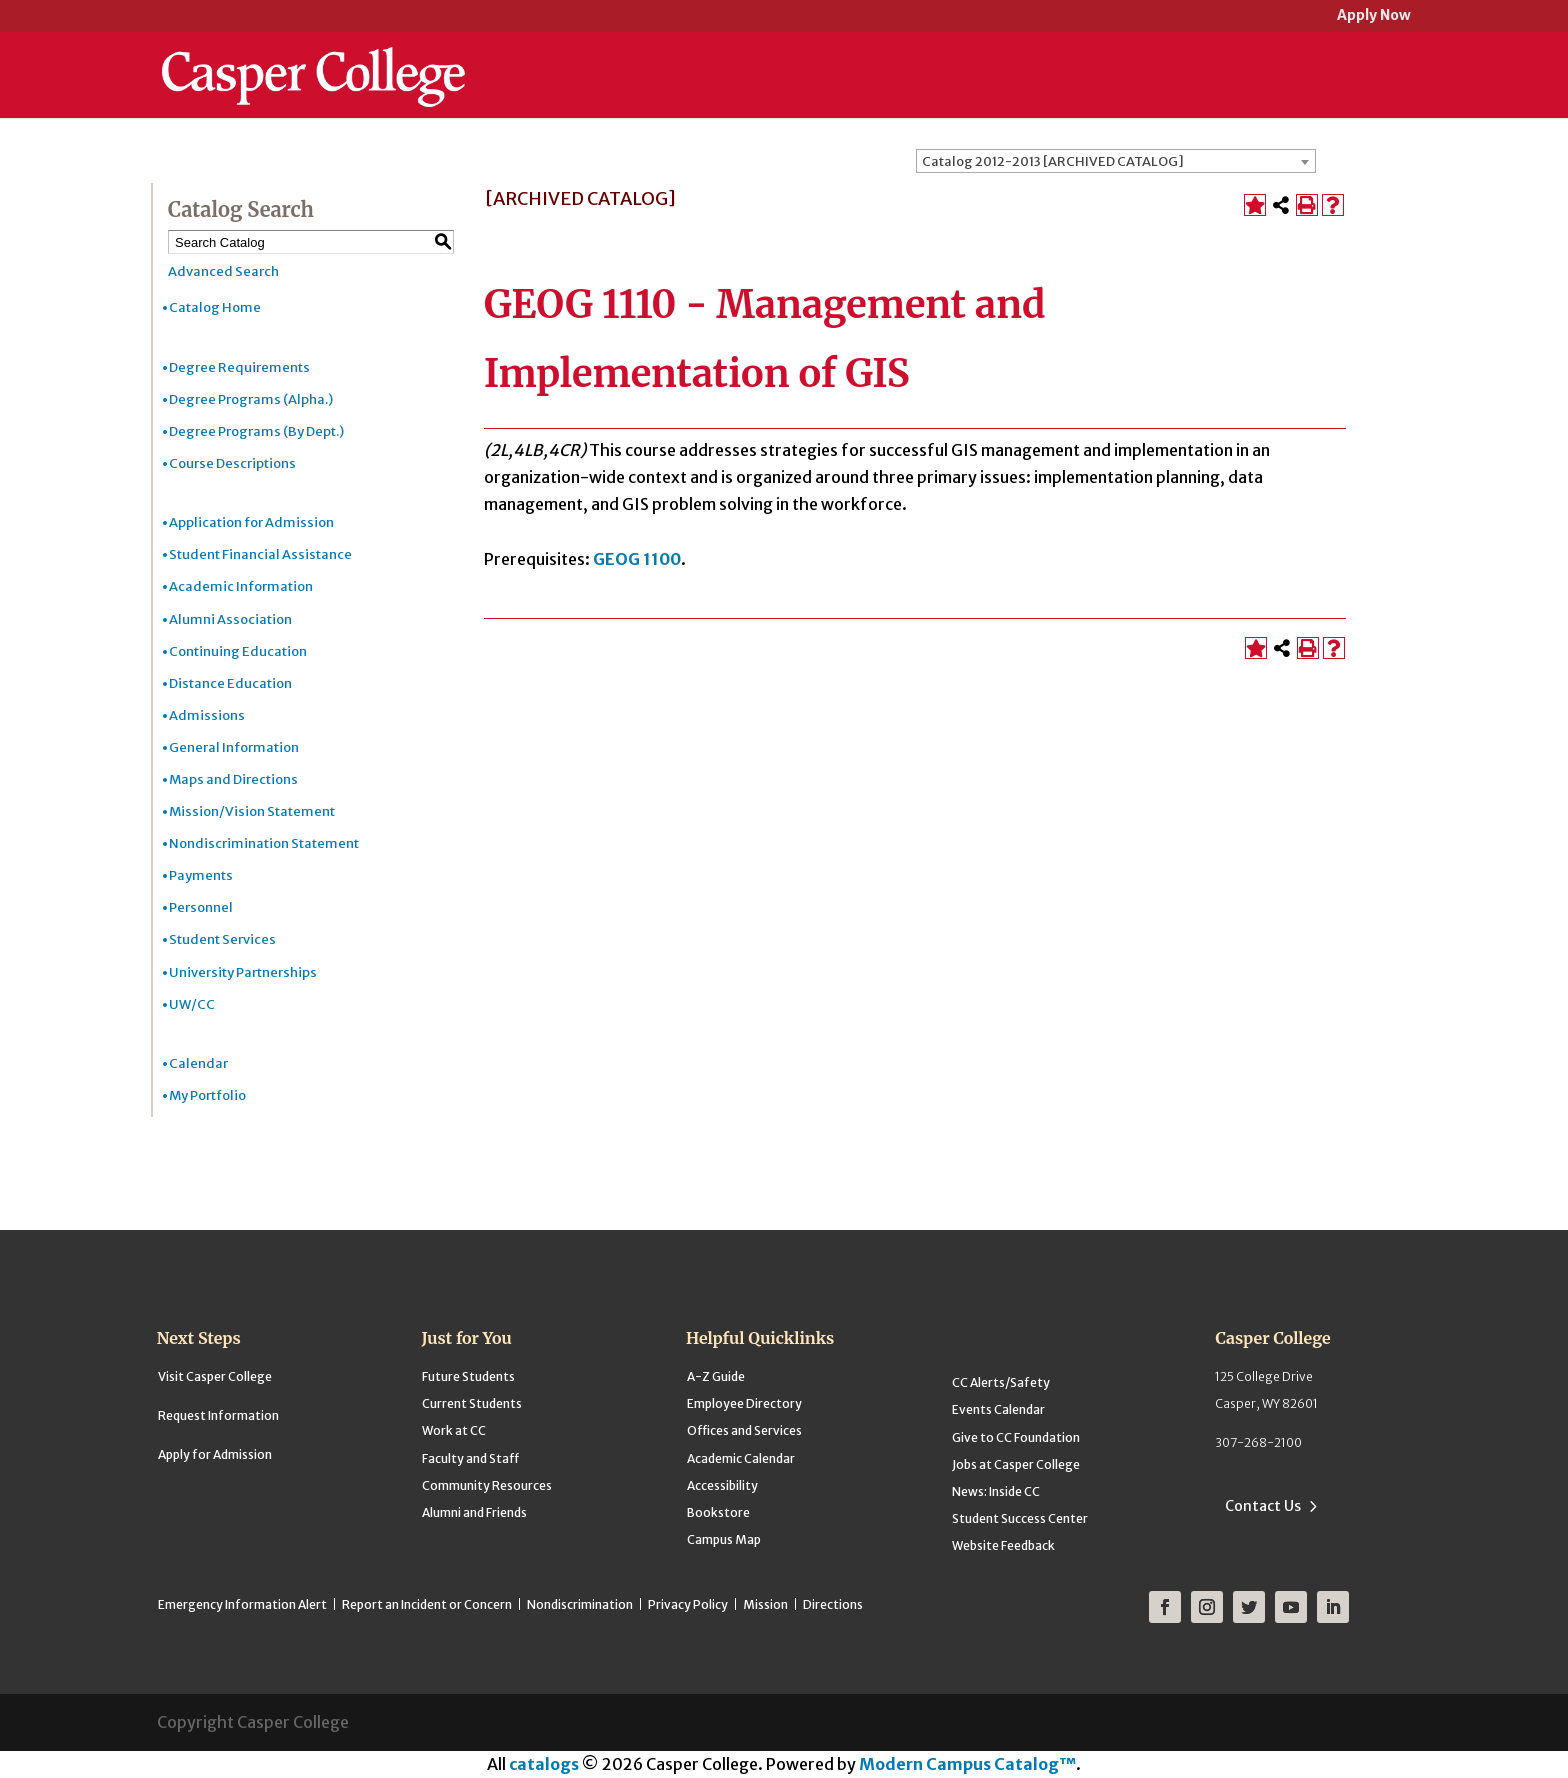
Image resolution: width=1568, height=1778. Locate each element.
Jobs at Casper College (1016, 1464)
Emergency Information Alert (242, 1604)
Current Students (472, 1403)
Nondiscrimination (580, 1604)
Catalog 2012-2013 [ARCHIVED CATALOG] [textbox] (1053, 161)
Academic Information (241, 586)
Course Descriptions (232, 463)
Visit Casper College (215, 1376)
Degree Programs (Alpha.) (251, 399)
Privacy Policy (688, 1604)
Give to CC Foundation (1016, 1437)
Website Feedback (1003, 1545)
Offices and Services (744, 1430)
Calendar (198, 1063)
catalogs (544, 1764)
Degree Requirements (239, 367)
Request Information (218, 1415)
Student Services (222, 939)
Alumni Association (230, 619)
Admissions (207, 715)
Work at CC (454, 1430)
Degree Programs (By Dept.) (256, 431)
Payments (201, 875)
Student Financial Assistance (260, 554)
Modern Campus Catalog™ (967, 1764)
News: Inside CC (996, 1491)
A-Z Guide (716, 1376)
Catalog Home (215, 307)
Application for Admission (251, 522)
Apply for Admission (215, 1454)
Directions (833, 1604)
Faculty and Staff (470, 1458)
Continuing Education (238, 651)
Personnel (201, 907)
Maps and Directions (233, 779)
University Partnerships (243, 972)
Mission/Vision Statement (252, 811)
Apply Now (1374, 16)
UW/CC (192, 1004)
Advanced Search (223, 271)
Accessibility (722, 1485)
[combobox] (1116, 161)
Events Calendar (998, 1409)
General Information (234, 747)
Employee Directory (744, 1403)
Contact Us (1263, 1506)
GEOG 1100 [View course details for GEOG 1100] (637, 559)
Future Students (468, 1376)
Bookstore (718, 1512)
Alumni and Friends (474, 1512)
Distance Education (230, 683)
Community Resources (487, 1485)
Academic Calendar (741, 1458)
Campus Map (724, 1539)
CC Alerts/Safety (1001, 1382)
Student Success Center (1020, 1518)
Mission (765, 1604)
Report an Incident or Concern (427, 1604)
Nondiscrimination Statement (264, 843)
